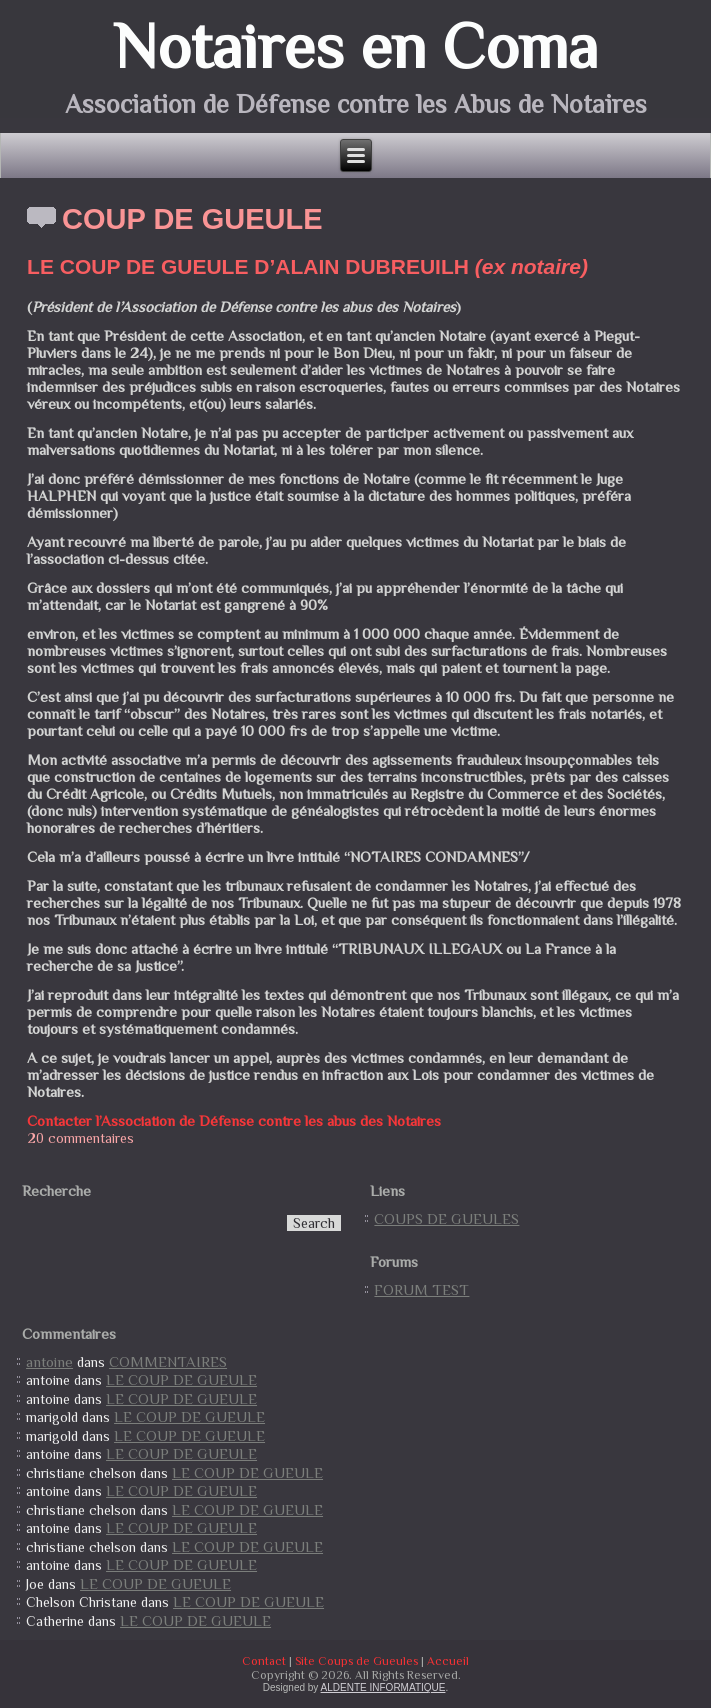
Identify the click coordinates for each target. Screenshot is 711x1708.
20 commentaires (81, 1138)
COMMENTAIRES (168, 1361)
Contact (264, 1661)
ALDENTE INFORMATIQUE (383, 1687)
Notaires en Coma (355, 46)
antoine (49, 1361)
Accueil (448, 1661)
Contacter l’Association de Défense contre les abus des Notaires (234, 1120)
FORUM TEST (421, 1289)
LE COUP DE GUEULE (181, 1379)
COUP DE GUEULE (192, 219)
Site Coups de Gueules (356, 1661)
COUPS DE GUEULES (446, 1218)
